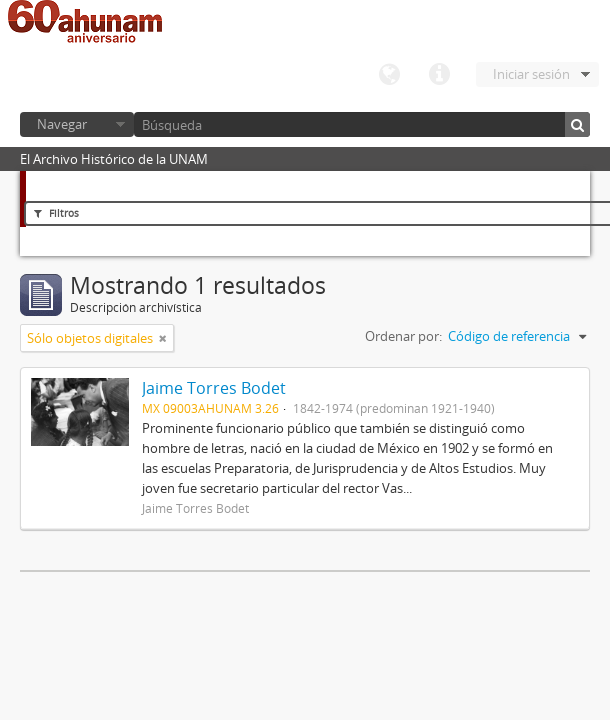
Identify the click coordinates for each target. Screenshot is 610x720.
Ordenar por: (403, 336)
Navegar (62, 124)
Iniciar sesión (531, 74)
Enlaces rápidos (439, 75)
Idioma (389, 75)
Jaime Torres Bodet (214, 388)
